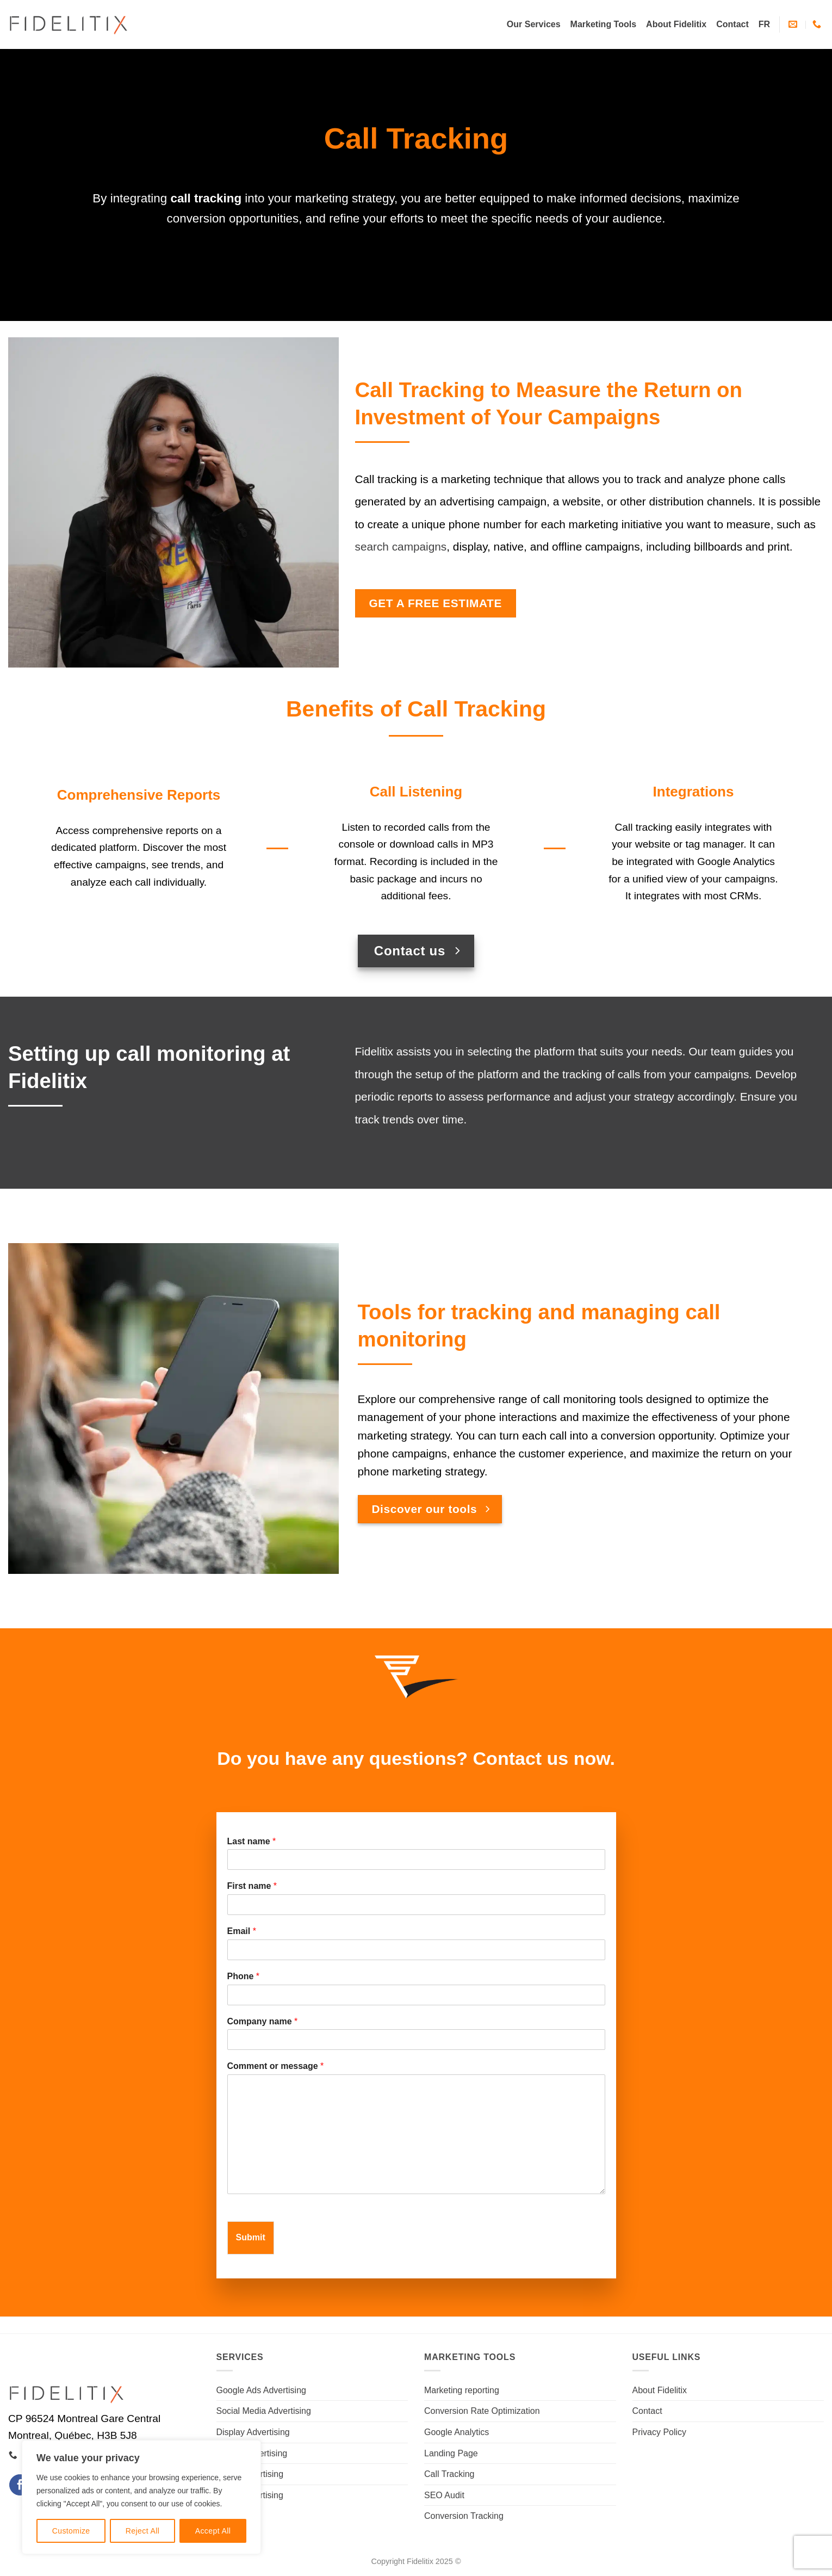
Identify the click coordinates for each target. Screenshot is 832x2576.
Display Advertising (253, 2432)
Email (241, 1931)
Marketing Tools (603, 24)
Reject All (143, 2530)
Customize (71, 2530)
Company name (262, 2021)
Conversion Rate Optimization (482, 2411)
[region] (141, 2497)
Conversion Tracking (464, 2516)
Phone (243, 1976)
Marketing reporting (461, 2390)
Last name (251, 1841)
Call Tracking (449, 2474)
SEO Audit (444, 2495)
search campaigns (401, 546)
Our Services (534, 24)
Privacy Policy (659, 2432)
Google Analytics (456, 2432)
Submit (250, 2237)
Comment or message (275, 2066)
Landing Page (451, 2453)
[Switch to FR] (764, 24)
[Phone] (416, 1995)
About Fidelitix (676, 24)
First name (252, 1886)
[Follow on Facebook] (19, 2485)
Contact (732, 24)
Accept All (213, 2530)
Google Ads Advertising (261, 2390)
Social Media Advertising (263, 2411)
